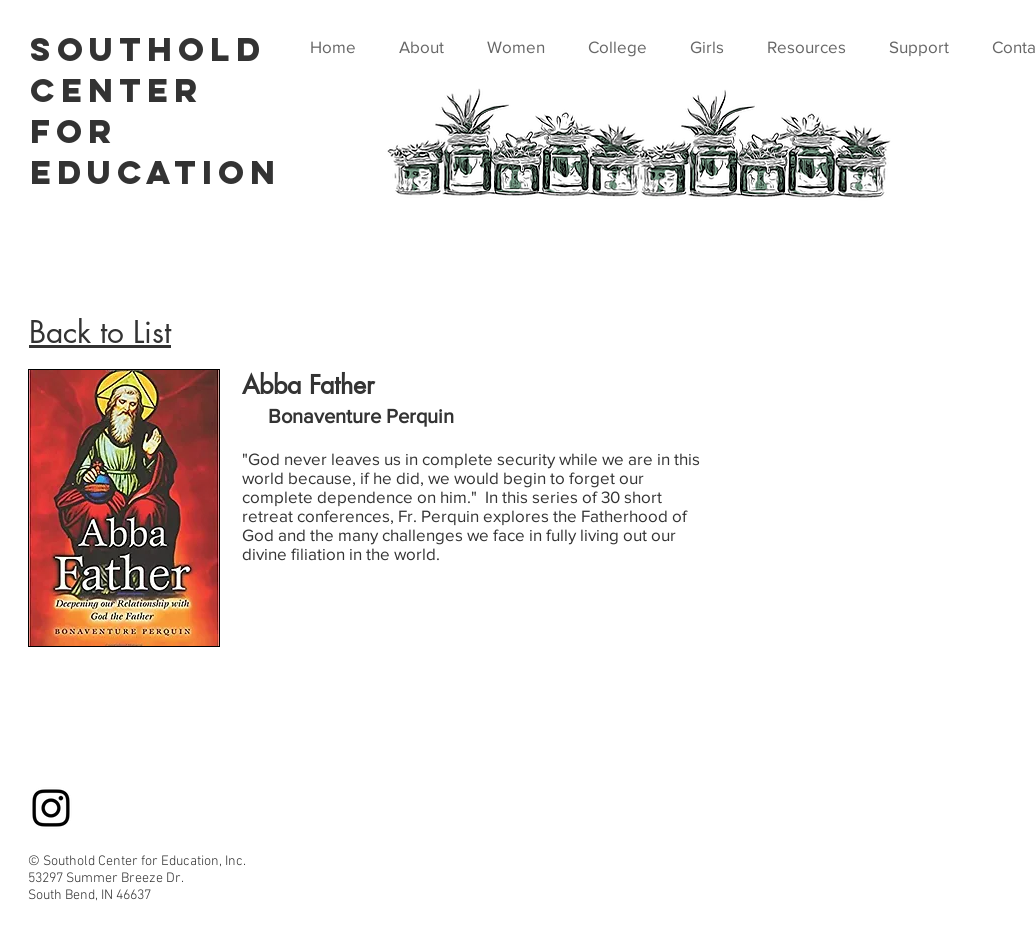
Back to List (100, 332)
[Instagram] (51, 808)
